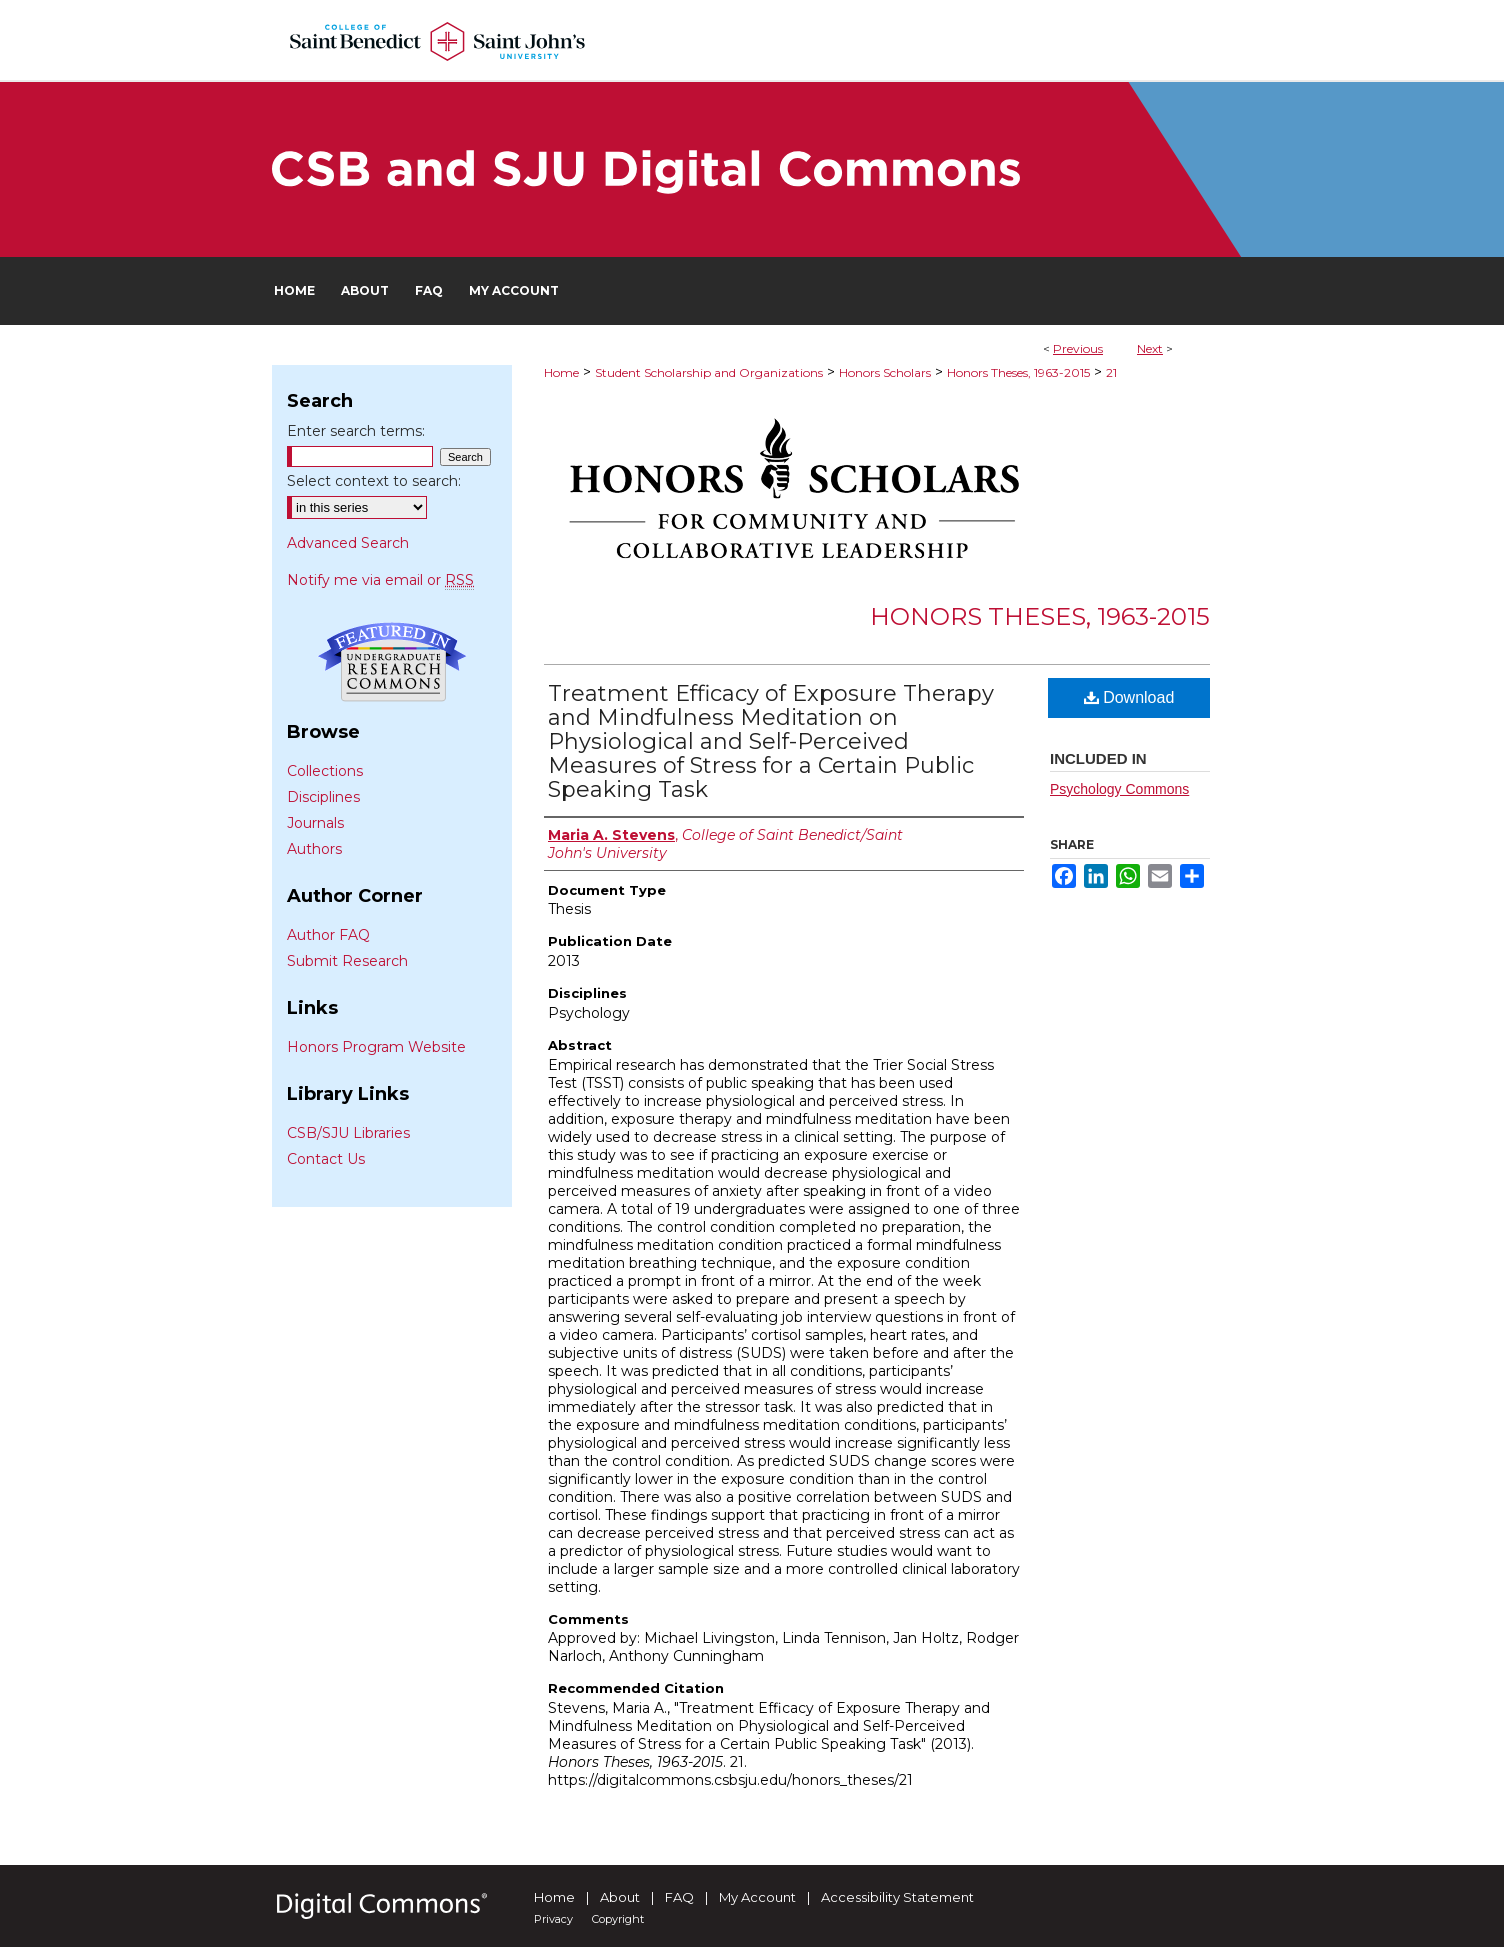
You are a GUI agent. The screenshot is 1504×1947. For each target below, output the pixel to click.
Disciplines (323, 797)
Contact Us (326, 1159)
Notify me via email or (380, 580)
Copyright (618, 1919)
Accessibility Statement (897, 1897)
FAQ (679, 1897)
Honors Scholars (885, 372)
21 (1111, 372)
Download (1129, 697)
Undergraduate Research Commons (392, 662)
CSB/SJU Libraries (348, 1133)
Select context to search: (374, 481)
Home (561, 372)
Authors (314, 849)
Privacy (553, 1919)
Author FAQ (328, 935)
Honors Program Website (376, 1047)
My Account (757, 1897)
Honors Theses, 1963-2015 (1018, 372)
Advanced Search (348, 543)
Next (1150, 348)
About (620, 1897)
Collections (325, 771)
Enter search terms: (356, 431)
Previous (1078, 348)
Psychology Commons (1119, 789)
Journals (315, 823)
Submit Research (347, 961)
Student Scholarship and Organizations (709, 372)
